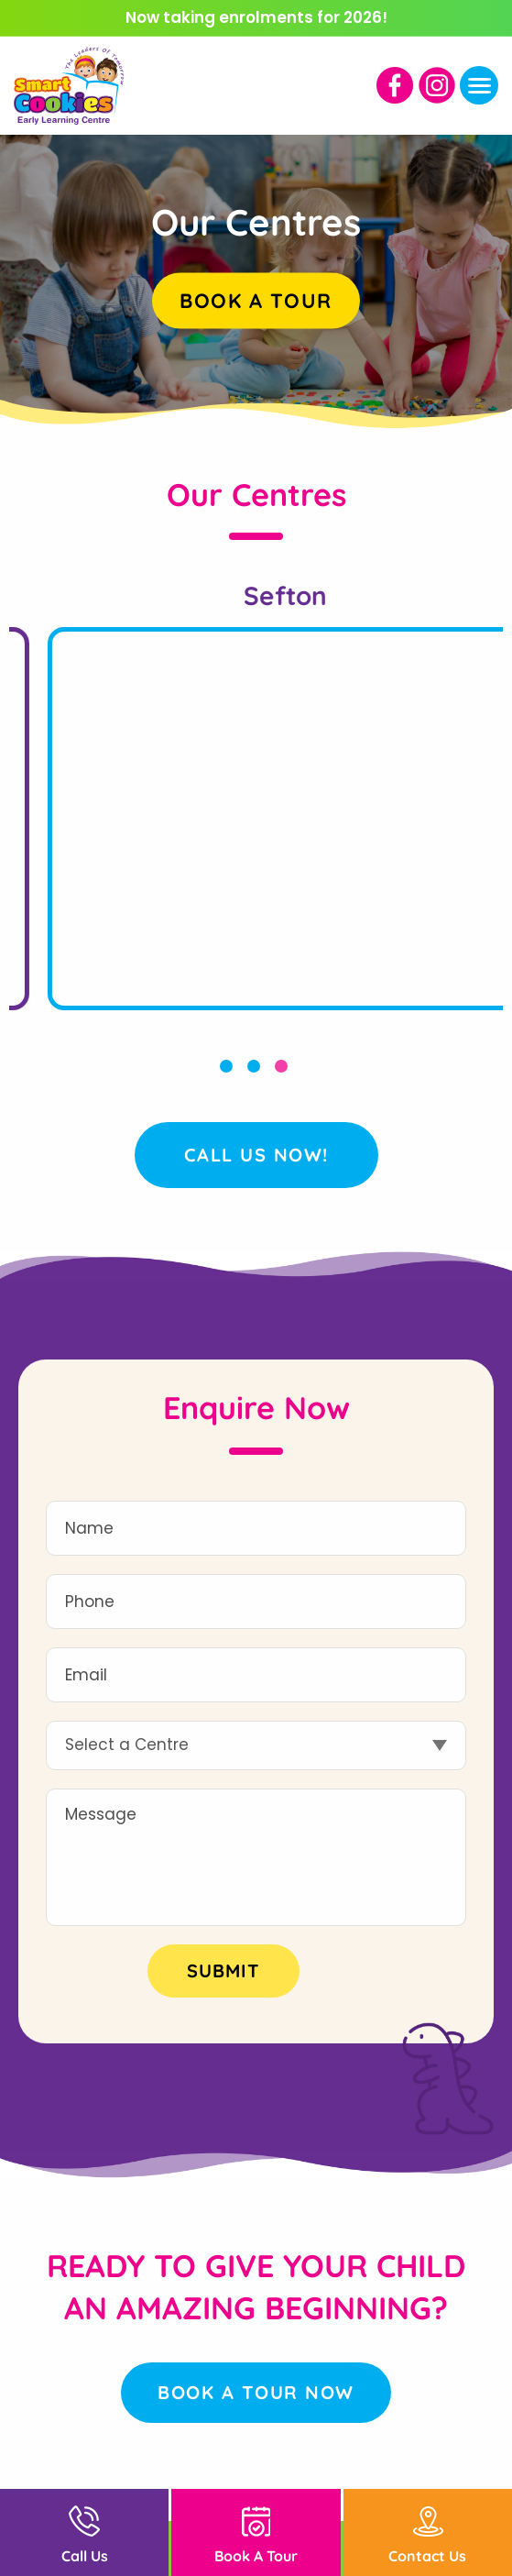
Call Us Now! (256, 1154)
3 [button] (284, 1069)
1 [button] (229, 1069)
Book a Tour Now (256, 2392)
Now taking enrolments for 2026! (256, 17)
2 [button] (256, 1069)
